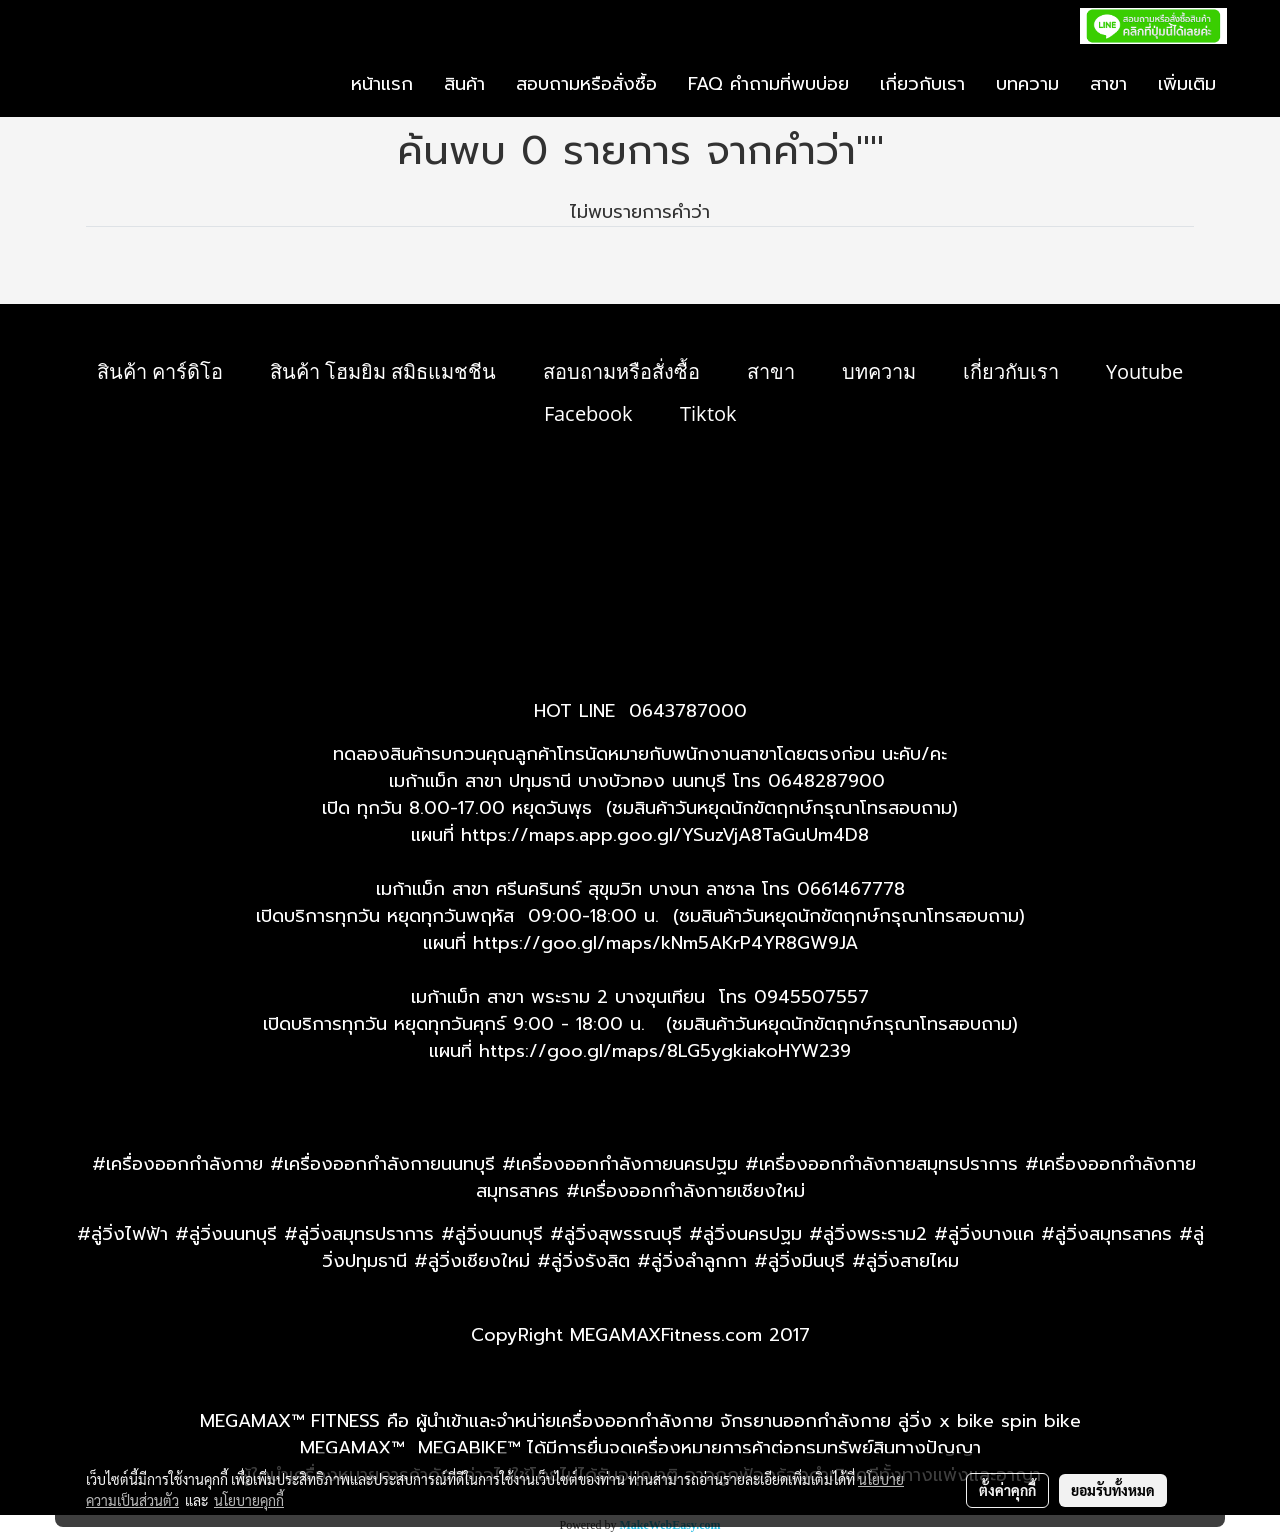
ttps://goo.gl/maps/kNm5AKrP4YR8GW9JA (671, 943)
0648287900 (826, 781)
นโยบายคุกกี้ (249, 1500)
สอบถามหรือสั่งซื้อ (586, 84)
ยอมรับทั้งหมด (1113, 1490)
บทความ (1027, 84)
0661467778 (851, 889)
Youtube (1144, 371)
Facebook (588, 413)
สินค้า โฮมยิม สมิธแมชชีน (383, 371)
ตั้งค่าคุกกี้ (1007, 1490)
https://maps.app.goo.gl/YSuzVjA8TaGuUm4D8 (665, 835)
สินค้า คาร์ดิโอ (160, 371)
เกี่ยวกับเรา (922, 84)
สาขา (1108, 84)
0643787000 (688, 711)
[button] (1249, 85)
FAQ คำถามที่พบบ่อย (768, 84)
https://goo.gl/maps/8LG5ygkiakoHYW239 (665, 1051)
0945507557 (811, 997)
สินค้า (464, 84)
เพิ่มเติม (1187, 84)
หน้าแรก (382, 84)
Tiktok (708, 413)
